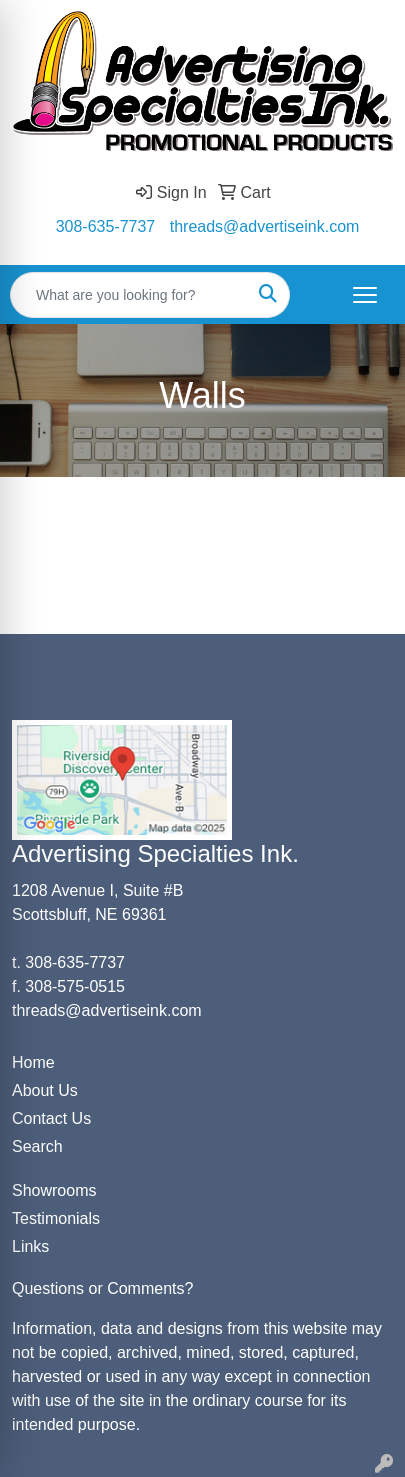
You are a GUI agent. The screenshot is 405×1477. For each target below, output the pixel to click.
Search (37, 1146)
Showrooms (54, 1190)
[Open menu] (365, 295)
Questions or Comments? (102, 1288)
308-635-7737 (106, 226)
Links (30, 1246)
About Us (45, 1090)
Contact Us (51, 1118)
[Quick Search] (129, 295)
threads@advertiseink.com (265, 226)
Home (33, 1062)
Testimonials (56, 1218)
